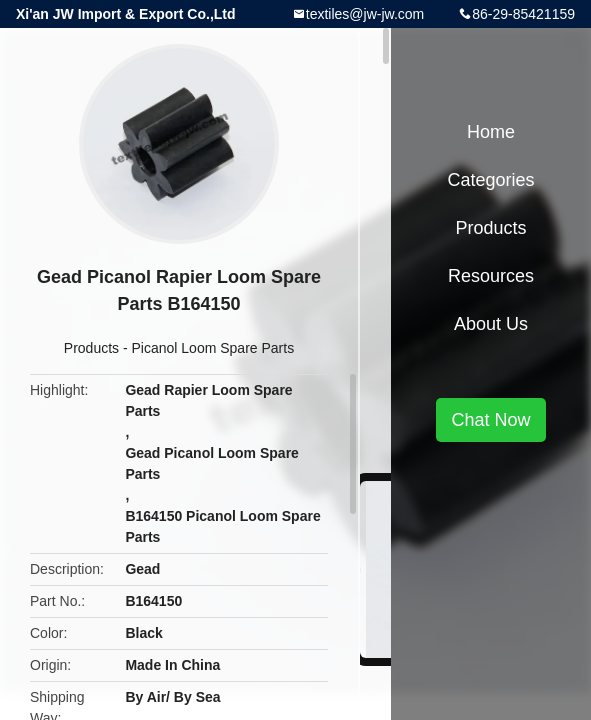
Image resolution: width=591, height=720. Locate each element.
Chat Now (490, 420)
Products (91, 348)
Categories (490, 180)
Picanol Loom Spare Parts (213, 348)
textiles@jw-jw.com (365, 14)
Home (491, 132)
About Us (491, 324)
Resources (491, 276)
